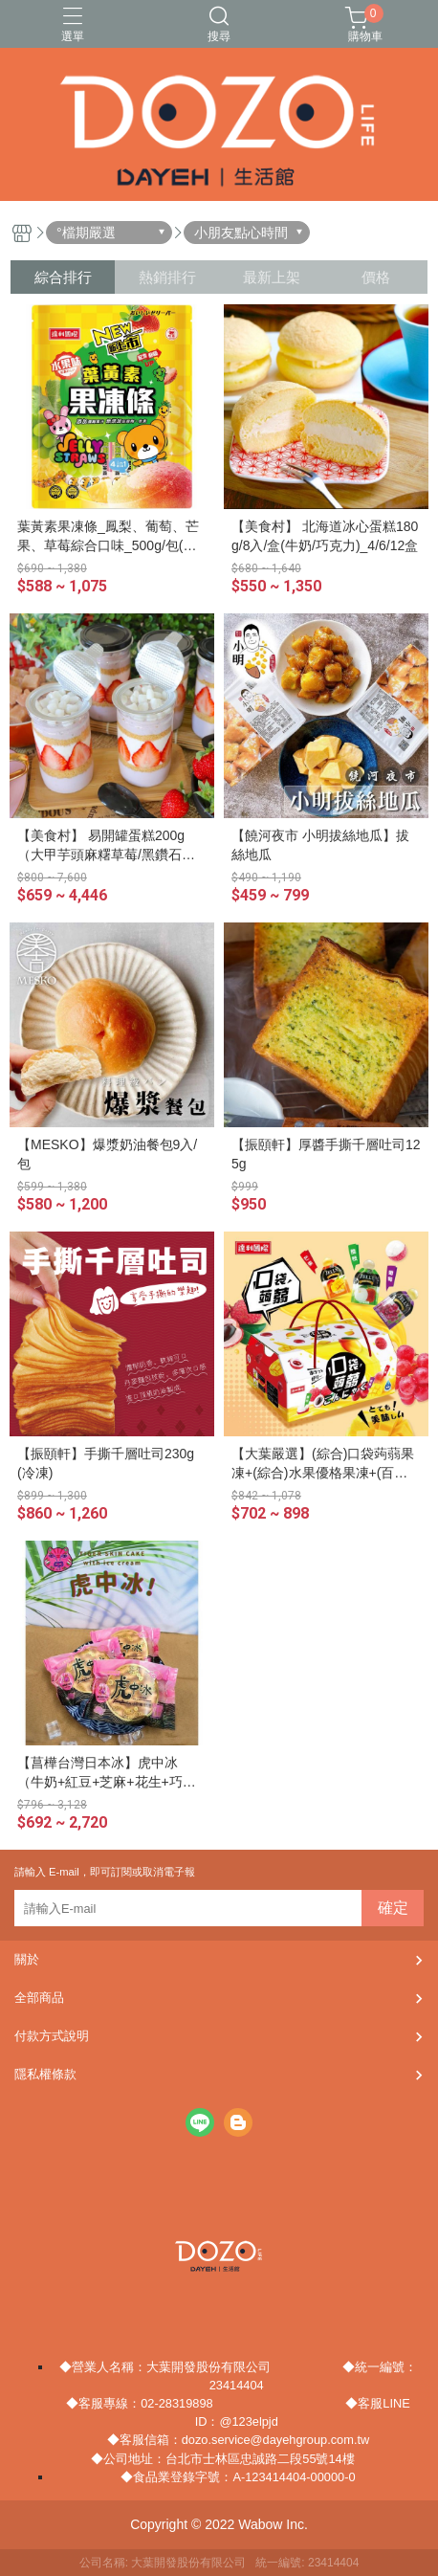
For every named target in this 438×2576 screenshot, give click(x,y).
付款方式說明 (51, 2036)
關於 (26, 1959)
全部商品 (39, 1997)
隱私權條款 (45, 2074)
